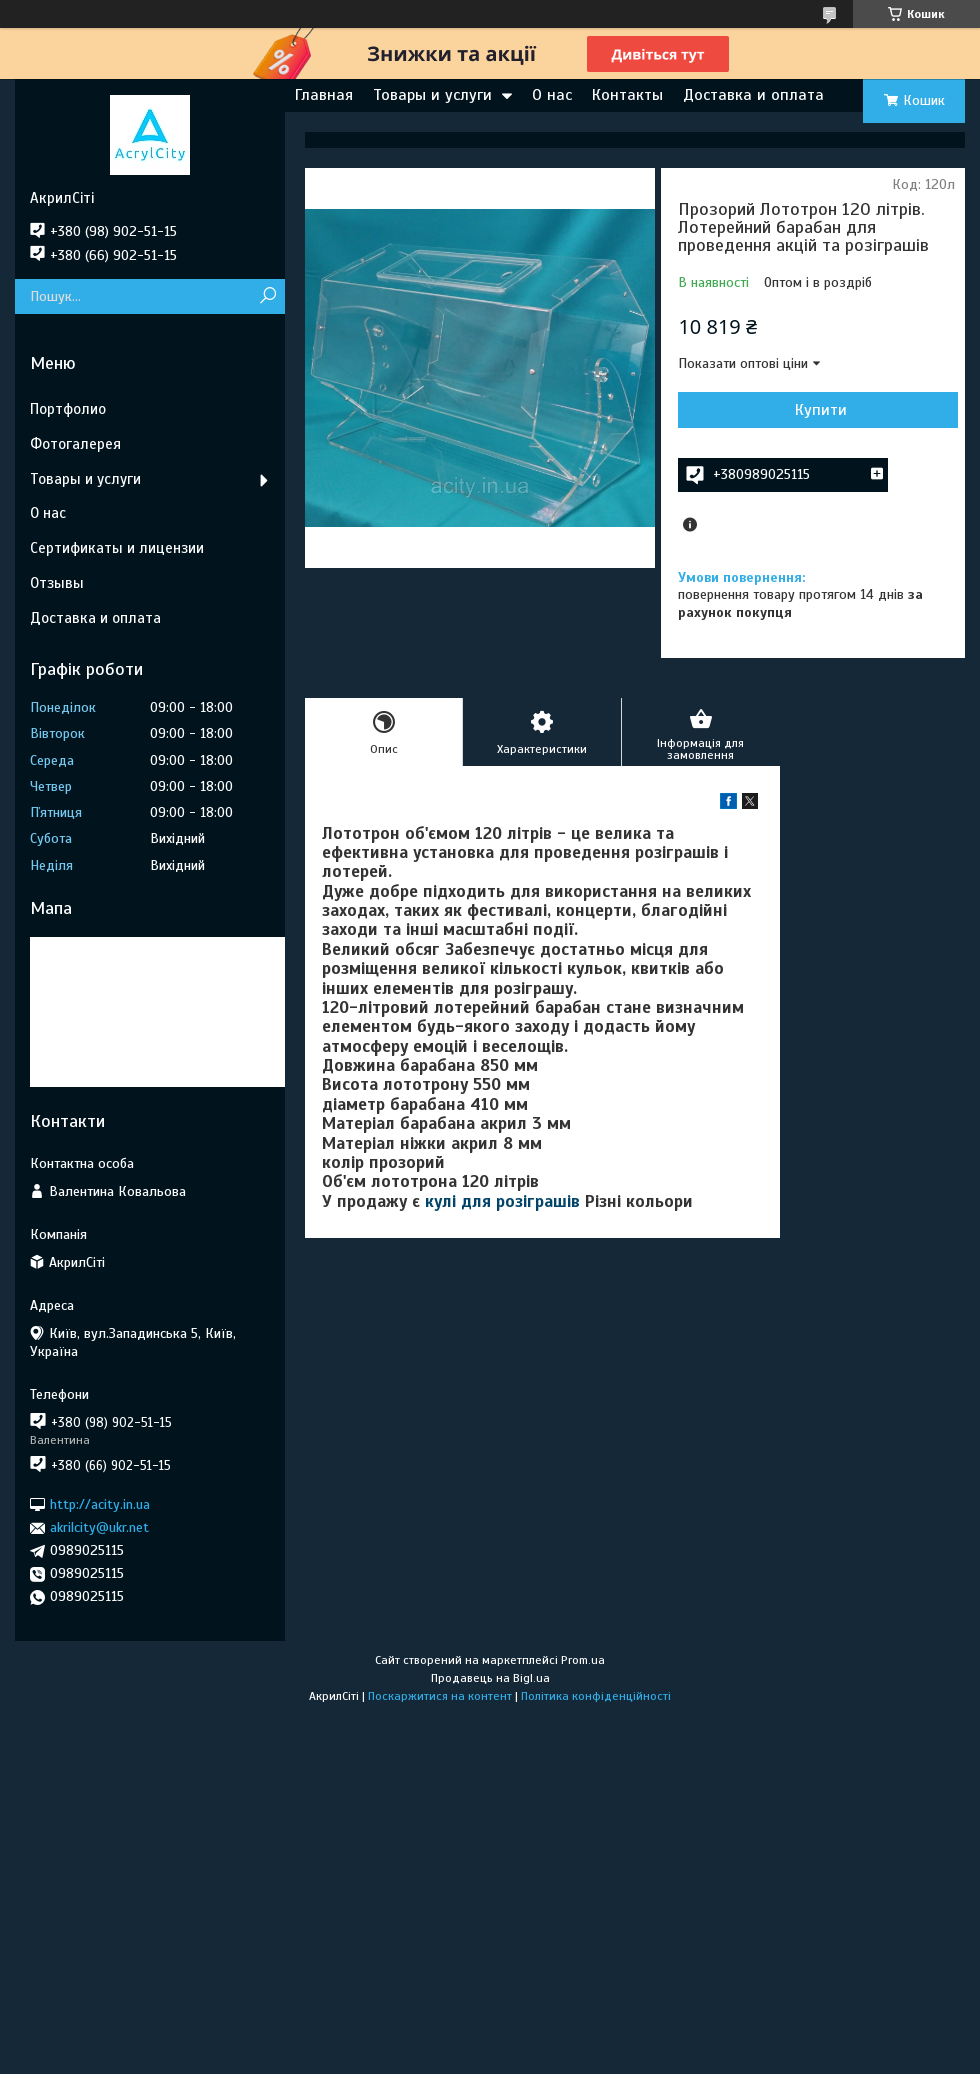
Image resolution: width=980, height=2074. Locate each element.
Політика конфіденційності (596, 1696)
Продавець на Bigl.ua (490, 1678)
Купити (821, 410)
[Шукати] (267, 296)
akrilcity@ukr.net (99, 1527)
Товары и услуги (432, 95)
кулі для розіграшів (502, 1201)
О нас (552, 95)
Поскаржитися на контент (440, 1696)
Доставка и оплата (753, 95)
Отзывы (57, 583)
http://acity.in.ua (100, 1504)
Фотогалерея (75, 444)
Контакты (627, 95)
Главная (324, 95)
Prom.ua (583, 1660)
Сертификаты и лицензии (117, 548)
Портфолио (68, 409)
